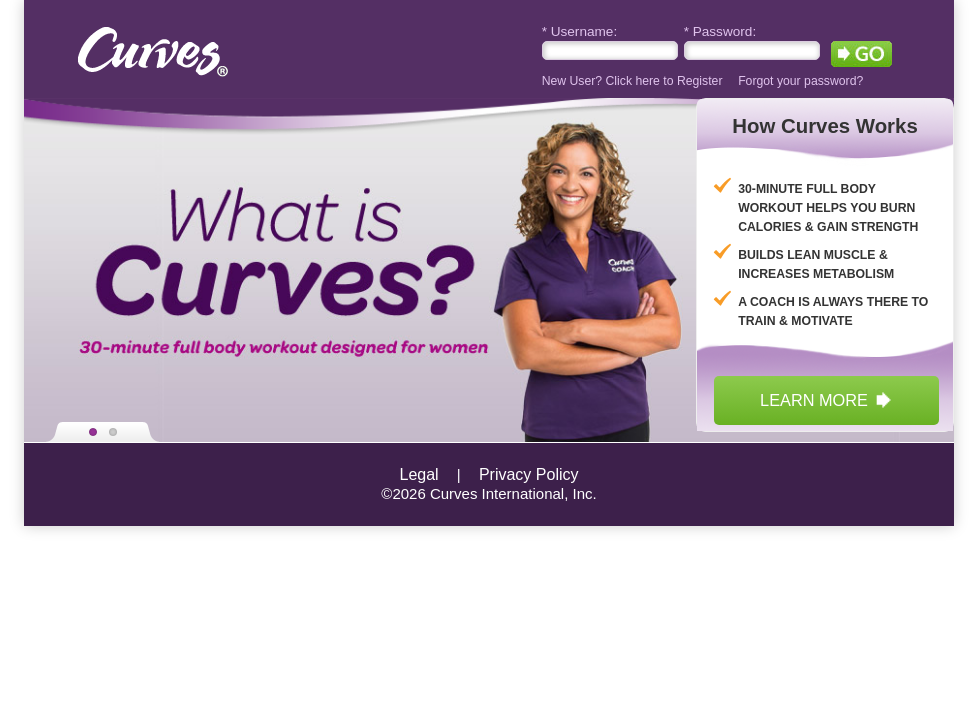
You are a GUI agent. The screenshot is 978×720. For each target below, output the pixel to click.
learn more (826, 400)
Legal (419, 474)
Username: (580, 31)
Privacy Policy (529, 474)
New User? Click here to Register (632, 81)
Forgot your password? (800, 81)
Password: (720, 31)
